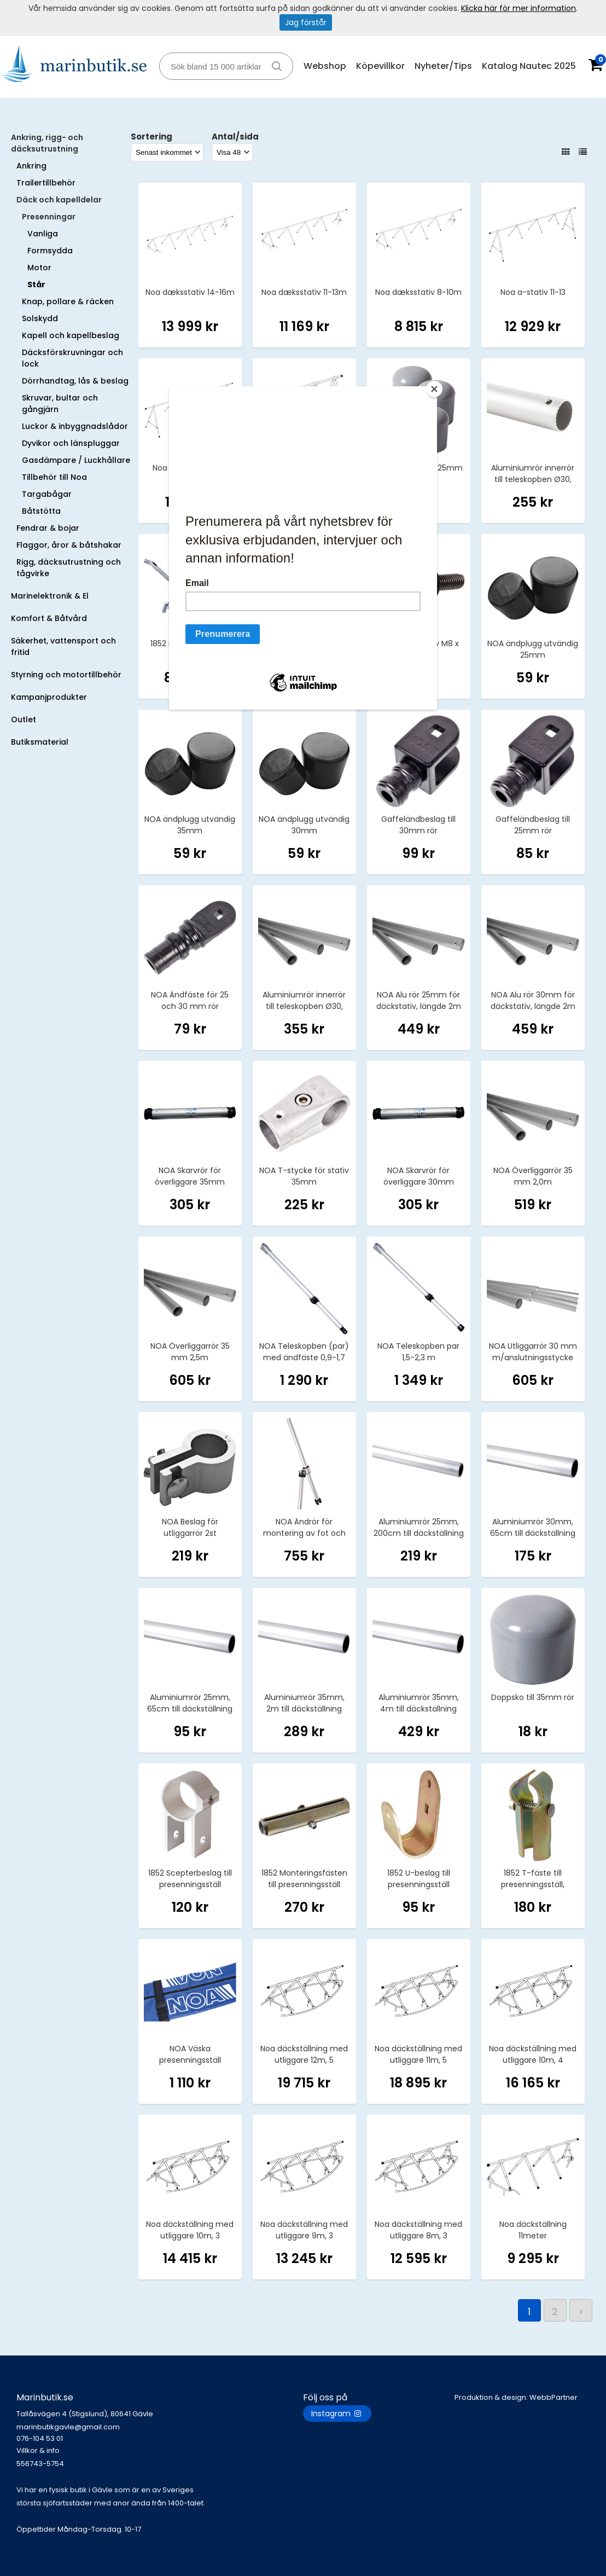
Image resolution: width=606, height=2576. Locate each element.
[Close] (434, 389)
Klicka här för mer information (518, 8)
